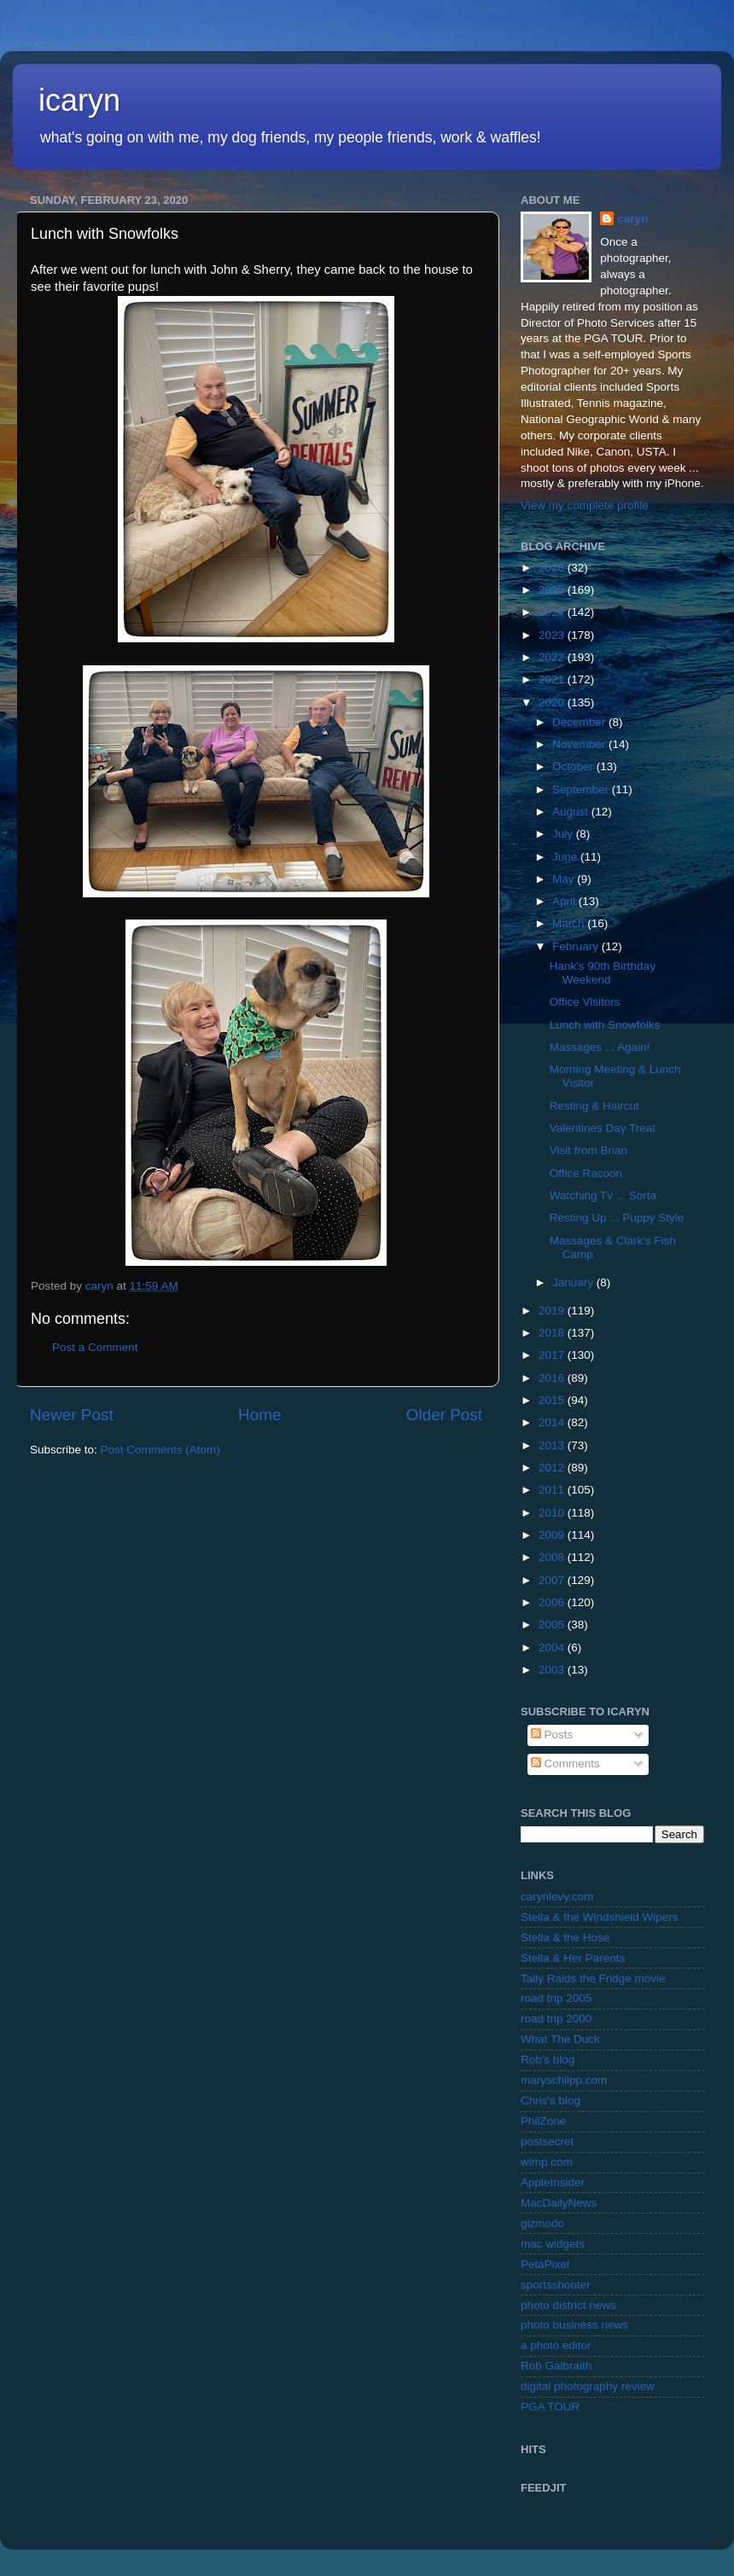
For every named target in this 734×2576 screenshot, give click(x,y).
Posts (552, 1734)
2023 (553, 635)
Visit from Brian (588, 1150)
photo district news (568, 2305)
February (577, 946)
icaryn (79, 100)
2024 (553, 612)
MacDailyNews (559, 2202)
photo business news (574, 2324)
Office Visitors (585, 1001)
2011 (553, 1489)
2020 (553, 702)
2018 (553, 1332)
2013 (553, 1445)
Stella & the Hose (565, 1937)
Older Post (444, 1415)
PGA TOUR (550, 2406)
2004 (553, 1647)
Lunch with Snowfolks (605, 1024)
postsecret (547, 2141)
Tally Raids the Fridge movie (593, 1978)
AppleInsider (553, 2182)
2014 (553, 1422)
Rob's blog (547, 2059)
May (564, 879)
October (574, 766)
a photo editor (556, 2345)
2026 (553, 567)
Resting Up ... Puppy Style (617, 1217)
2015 (553, 1400)
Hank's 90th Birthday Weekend (602, 973)
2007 (553, 1580)
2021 (553, 679)
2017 (553, 1355)
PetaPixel (545, 2264)
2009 (553, 1535)
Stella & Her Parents (573, 1958)
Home (259, 1415)
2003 (553, 1669)
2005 (553, 1624)
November (580, 744)
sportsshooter (556, 2284)
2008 (553, 1557)
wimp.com (547, 2161)
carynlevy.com (557, 1896)
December (580, 722)
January (574, 1282)
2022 (553, 657)
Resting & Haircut (594, 1105)
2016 (553, 1378)
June (566, 856)
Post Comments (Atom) (160, 1449)
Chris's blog (550, 2100)
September (582, 789)
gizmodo (542, 2223)
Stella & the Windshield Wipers (600, 1917)
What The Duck (560, 2039)
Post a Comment (95, 1347)
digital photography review (588, 2386)
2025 (553, 589)
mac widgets (553, 2243)
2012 (553, 1467)
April (565, 901)
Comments (565, 1763)
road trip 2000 (556, 2018)
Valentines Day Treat (602, 1128)
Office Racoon (586, 1173)
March (569, 923)
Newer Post (72, 1415)
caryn (632, 218)
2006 (553, 1602)
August (571, 811)
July (564, 833)
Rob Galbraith (556, 2365)
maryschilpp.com (564, 2080)
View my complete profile (585, 505)
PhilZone (543, 2121)
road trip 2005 (556, 1998)
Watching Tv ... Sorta (603, 1195)
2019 (553, 1310)
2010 (553, 1512)
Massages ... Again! (600, 1047)
